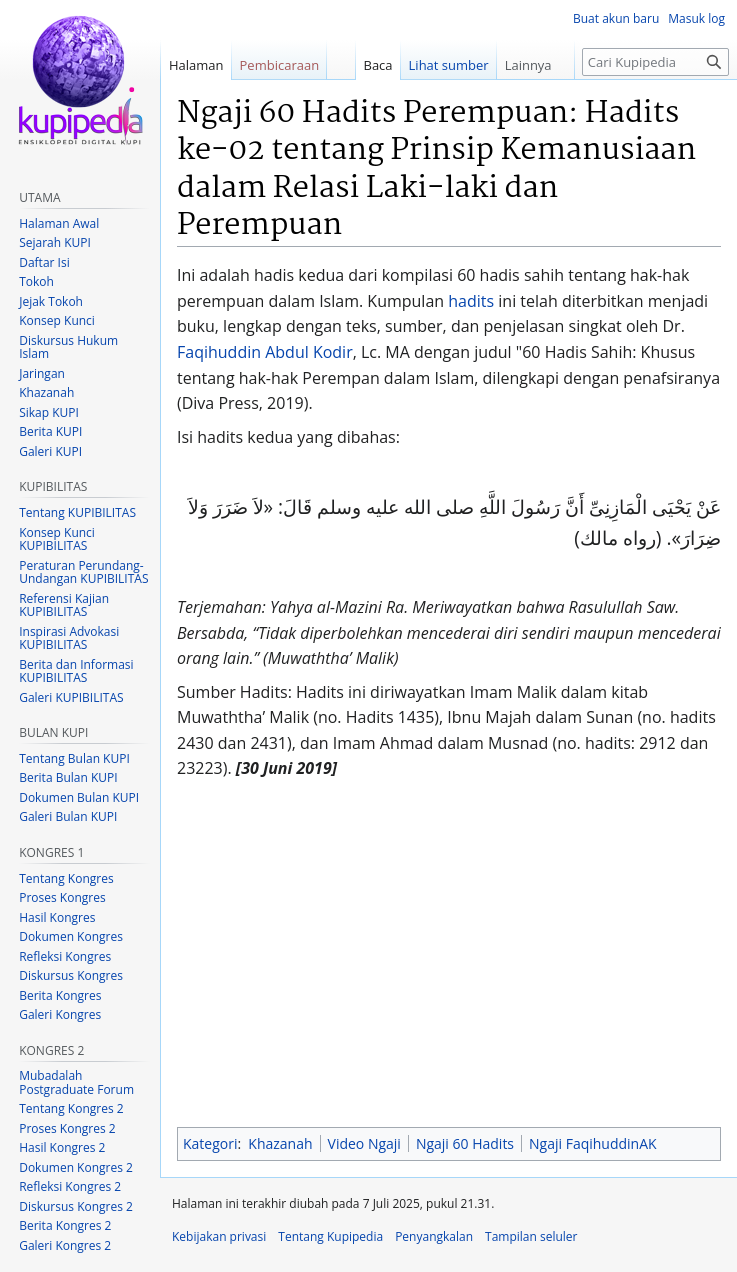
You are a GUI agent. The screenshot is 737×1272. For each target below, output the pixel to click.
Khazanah (280, 1143)
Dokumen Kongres (71, 936)
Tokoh (36, 281)
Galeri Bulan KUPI (68, 816)
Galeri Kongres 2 (65, 1245)
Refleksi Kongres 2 (70, 1186)
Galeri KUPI (50, 451)
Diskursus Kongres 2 (76, 1206)
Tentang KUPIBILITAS (77, 512)
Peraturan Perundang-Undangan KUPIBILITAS (83, 572)
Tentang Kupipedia (330, 1236)
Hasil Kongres (57, 917)
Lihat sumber (449, 65)
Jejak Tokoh (51, 301)
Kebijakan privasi (219, 1236)
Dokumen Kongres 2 (76, 1167)
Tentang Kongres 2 (71, 1108)
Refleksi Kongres (65, 956)
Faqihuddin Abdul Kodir (265, 352)
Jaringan (42, 373)
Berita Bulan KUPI (68, 777)
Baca (378, 65)
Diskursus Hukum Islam (68, 347)
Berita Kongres (60, 995)
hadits (471, 301)
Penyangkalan (434, 1236)
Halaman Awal (59, 223)
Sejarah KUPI (55, 242)
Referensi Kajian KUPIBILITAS (64, 605)
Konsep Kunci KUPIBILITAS (57, 539)
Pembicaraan (280, 65)
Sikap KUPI (49, 412)
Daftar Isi (44, 262)
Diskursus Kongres (71, 975)
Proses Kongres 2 (67, 1128)
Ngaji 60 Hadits (465, 1143)
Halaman (196, 65)
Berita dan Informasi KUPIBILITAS (76, 671)
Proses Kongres (62, 897)
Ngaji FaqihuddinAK (593, 1143)
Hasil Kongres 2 (62, 1147)
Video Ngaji (364, 1143)
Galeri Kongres (60, 1014)
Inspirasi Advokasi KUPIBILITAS (69, 638)
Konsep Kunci (57, 320)
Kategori (210, 1143)
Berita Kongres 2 (65, 1225)
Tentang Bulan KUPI (74, 758)
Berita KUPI (50, 431)
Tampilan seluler (531, 1236)
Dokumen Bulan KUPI (79, 797)
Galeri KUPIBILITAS (71, 697)
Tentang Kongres (66, 878)
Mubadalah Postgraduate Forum (76, 1082)
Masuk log (696, 18)
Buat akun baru (616, 18)
